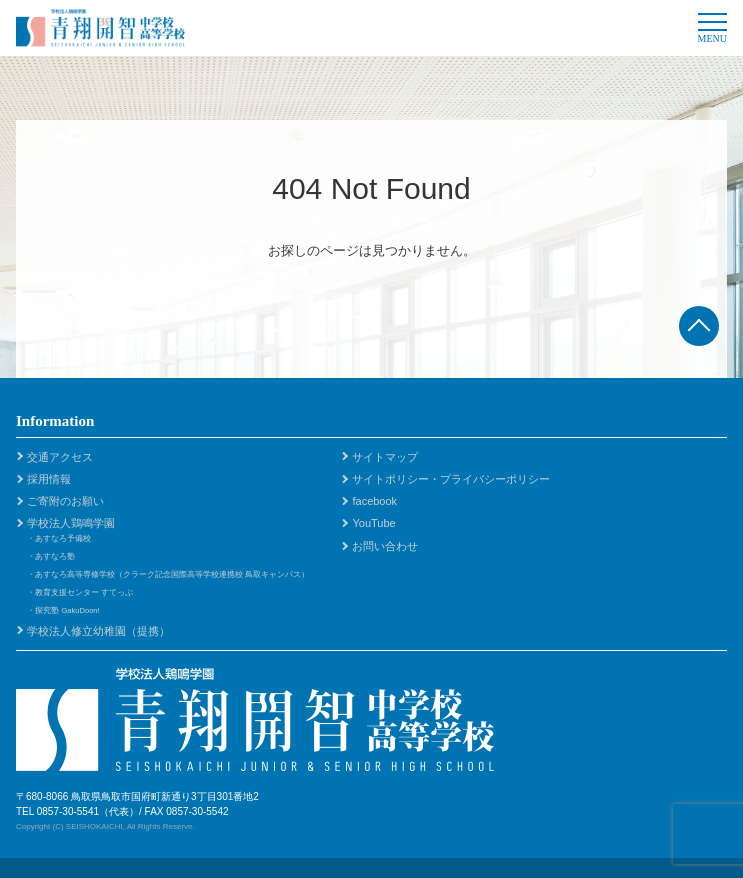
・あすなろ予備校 (59, 538)
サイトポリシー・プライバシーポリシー (451, 479)
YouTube (373, 523)
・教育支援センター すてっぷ (80, 592)
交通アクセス (60, 457)
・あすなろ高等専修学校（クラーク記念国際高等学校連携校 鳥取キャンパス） (168, 574)
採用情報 (49, 479)
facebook (374, 501)
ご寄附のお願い (65, 501)
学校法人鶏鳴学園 (71, 523)
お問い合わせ (385, 546)
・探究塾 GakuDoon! (63, 610)
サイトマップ (385, 457)
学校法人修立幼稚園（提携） (98, 631)
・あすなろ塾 (51, 556)
